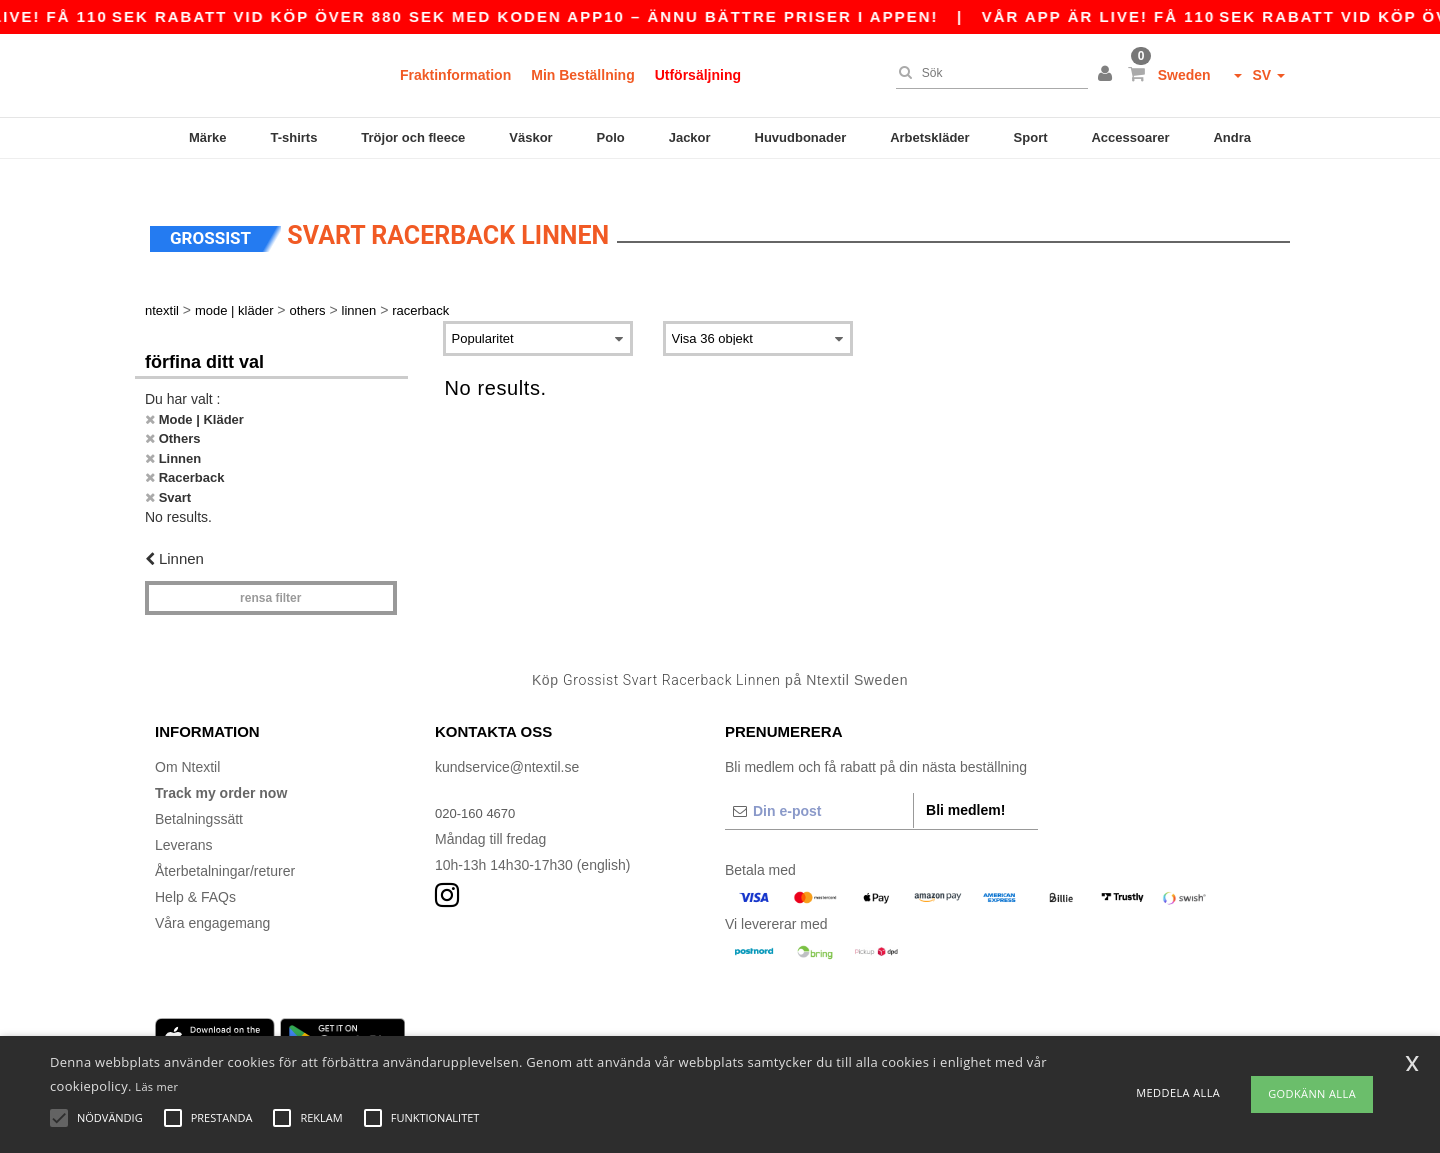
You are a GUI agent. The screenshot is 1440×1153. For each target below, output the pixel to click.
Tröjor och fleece (413, 137)
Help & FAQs (195, 874)
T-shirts (293, 137)
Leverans (184, 822)
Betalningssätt (199, 796)
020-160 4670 (478, 790)
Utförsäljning (698, 75)
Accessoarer (1130, 137)
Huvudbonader (801, 137)
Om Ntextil (187, 744)
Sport (1031, 137)
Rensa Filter (270, 575)
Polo (611, 137)
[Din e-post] (819, 788)
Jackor (690, 137)
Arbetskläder (929, 137)
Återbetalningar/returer (225, 848)
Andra (1232, 137)
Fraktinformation (455, 75)
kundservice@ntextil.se (507, 744)
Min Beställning (582, 75)
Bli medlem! (965, 787)
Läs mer (156, 1086)
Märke (208, 137)
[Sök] (987, 73)
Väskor (530, 137)
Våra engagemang (212, 900)
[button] (1108, 75)
